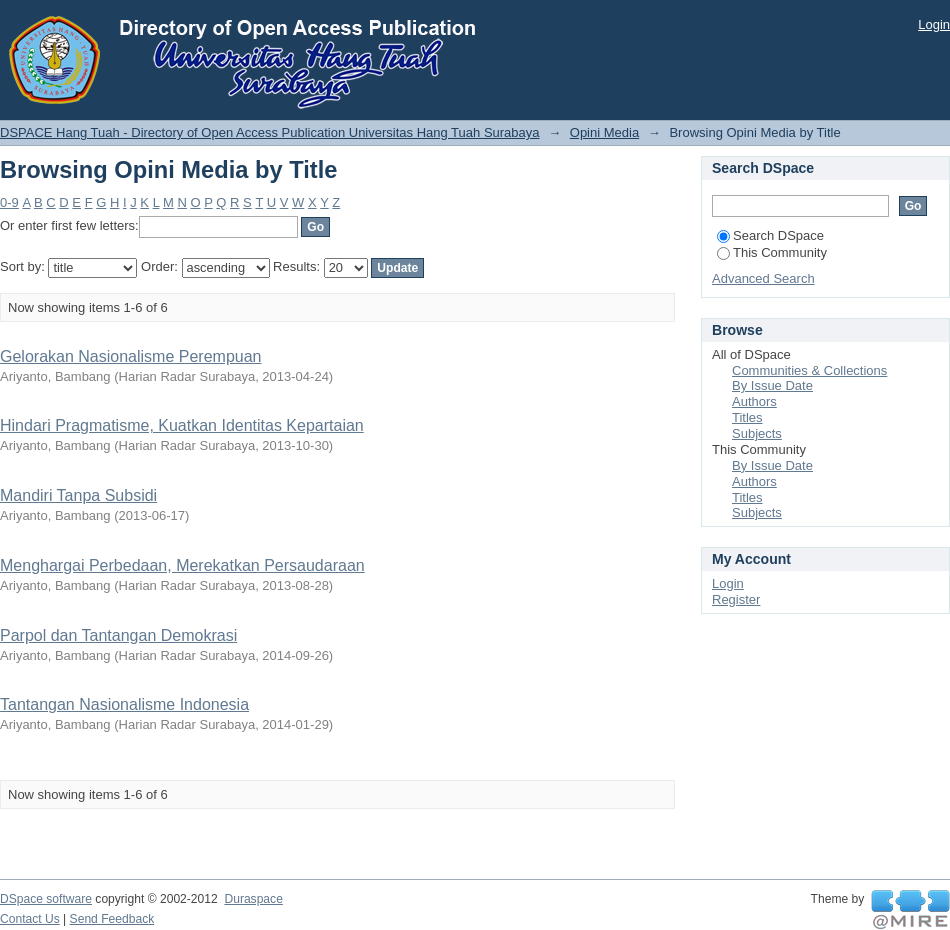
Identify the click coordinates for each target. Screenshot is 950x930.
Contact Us (30, 919)
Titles (747, 417)
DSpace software (46, 899)
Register (736, 599)
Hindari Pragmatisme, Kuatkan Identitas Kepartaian (182, 425)
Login (934, 24)
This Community (772, 252)
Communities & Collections (809, 370)
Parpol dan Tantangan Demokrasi (118, 635)
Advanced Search (763, 278)
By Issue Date (772, 385)
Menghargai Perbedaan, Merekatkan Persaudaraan (182, 565)
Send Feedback (112, 919)
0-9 (9, 202)
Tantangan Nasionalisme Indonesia (124, 704)
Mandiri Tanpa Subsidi (78, 495)
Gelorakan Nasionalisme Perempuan (130, 356)
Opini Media (604, 132)
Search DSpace (770, 235)
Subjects (757, 433)
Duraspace (253, 899)
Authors (754, 401)
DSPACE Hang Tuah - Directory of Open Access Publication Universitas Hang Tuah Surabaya (270, 132)
